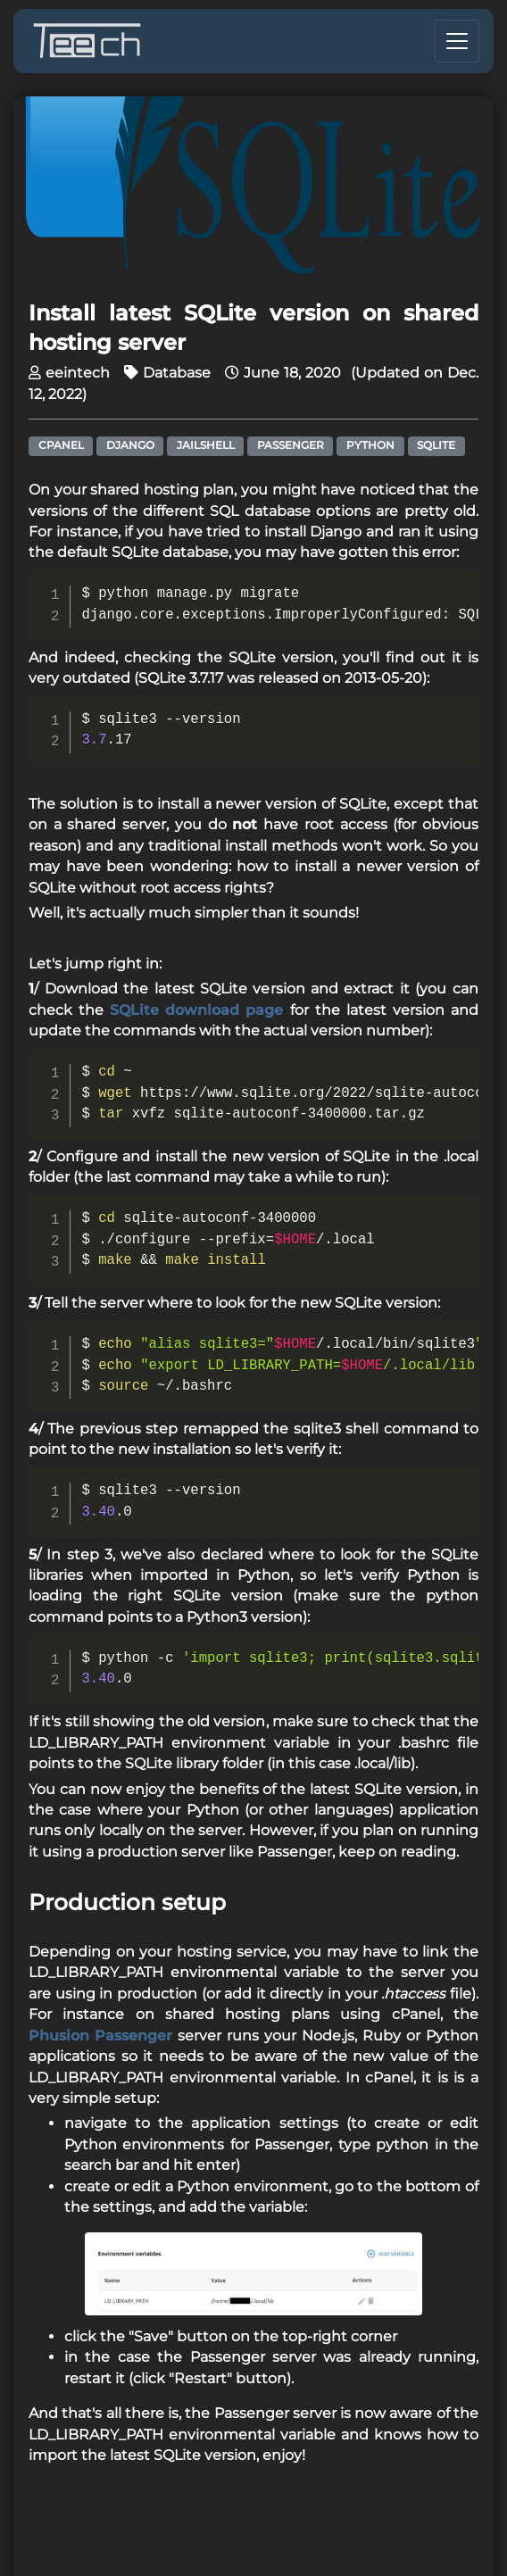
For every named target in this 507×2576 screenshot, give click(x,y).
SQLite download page (196, 1009)
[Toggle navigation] (457, 41)
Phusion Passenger (100, 2035)
